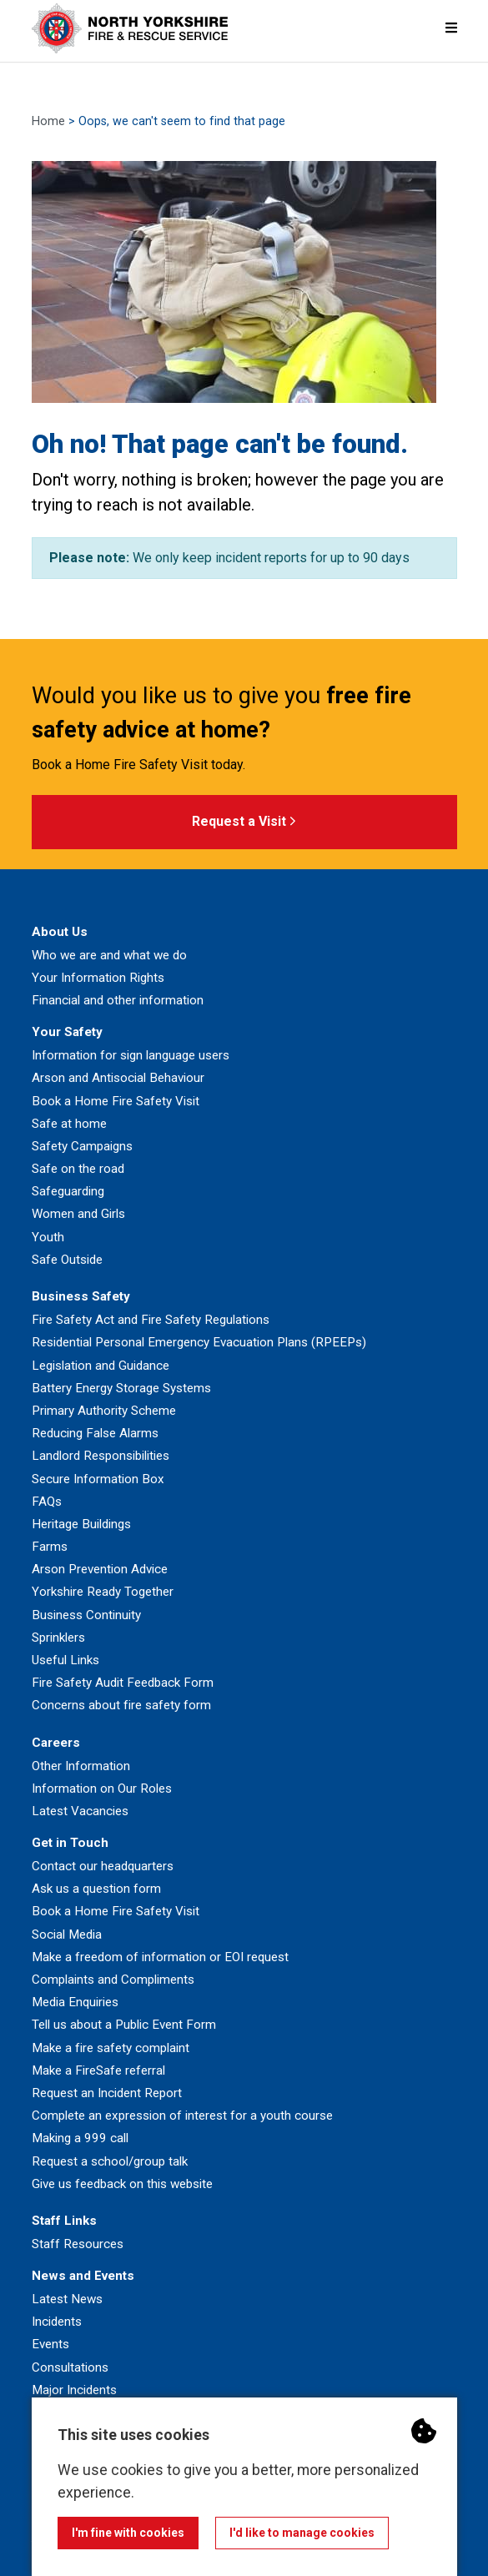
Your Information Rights (98, 977)
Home (48, 121)
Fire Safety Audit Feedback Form (123, 1682)
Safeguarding (68, 1191)
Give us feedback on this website (122, 2183)
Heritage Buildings (81, 1524)
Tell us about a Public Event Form (124, 2024)
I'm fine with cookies (128, 2532)
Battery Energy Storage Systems (121, 1388)
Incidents (57, 2321)
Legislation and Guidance (100, 1365)
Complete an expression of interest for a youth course (182, 2115)
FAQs (47, 1501)
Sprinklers (58, 1637)
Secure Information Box (98, 1479)
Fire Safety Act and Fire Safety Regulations (150, 1319)
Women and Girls (78, 1213)
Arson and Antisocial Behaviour (118, 1077)
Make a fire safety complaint (110, 2047)
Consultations (70, 2367)
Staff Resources (77, 2243)
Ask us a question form (96, 1888)
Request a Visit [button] (244, 822)
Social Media (67, 1934)
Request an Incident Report (107, 2093)
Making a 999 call (80, 2138)
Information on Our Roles (102, 1788)
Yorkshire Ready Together (103, 1591)
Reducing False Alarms (95, 1433)
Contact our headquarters (103, 1866)
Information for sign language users (130, 1055)
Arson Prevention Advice (100, 1569)
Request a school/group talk (110, 2161)
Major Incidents (74, 2389)
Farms (50, 1546)
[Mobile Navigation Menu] (451, 28)
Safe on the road (78, 1168)
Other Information (81, 1766)
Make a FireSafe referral (98, 2070)
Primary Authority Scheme (104, 1410)
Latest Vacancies (80, 1811)
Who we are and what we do (109, 955)
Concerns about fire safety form (121, 1705)
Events (50, 2344)
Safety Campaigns (82, 1146)
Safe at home (69, 1123)
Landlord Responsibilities (100, 1455)
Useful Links (65, 1660)
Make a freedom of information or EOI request (160, 1957)
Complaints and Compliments (113, 1979)
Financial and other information (118, 1000)
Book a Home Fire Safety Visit (115, 1101)
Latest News (67, 2299)
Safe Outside (67, 1259)
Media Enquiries (75, 2002)
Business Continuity (86, 1615)
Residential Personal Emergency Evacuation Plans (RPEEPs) (199, 1342)
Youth (48, 1237)
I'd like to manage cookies (302, 2532)
